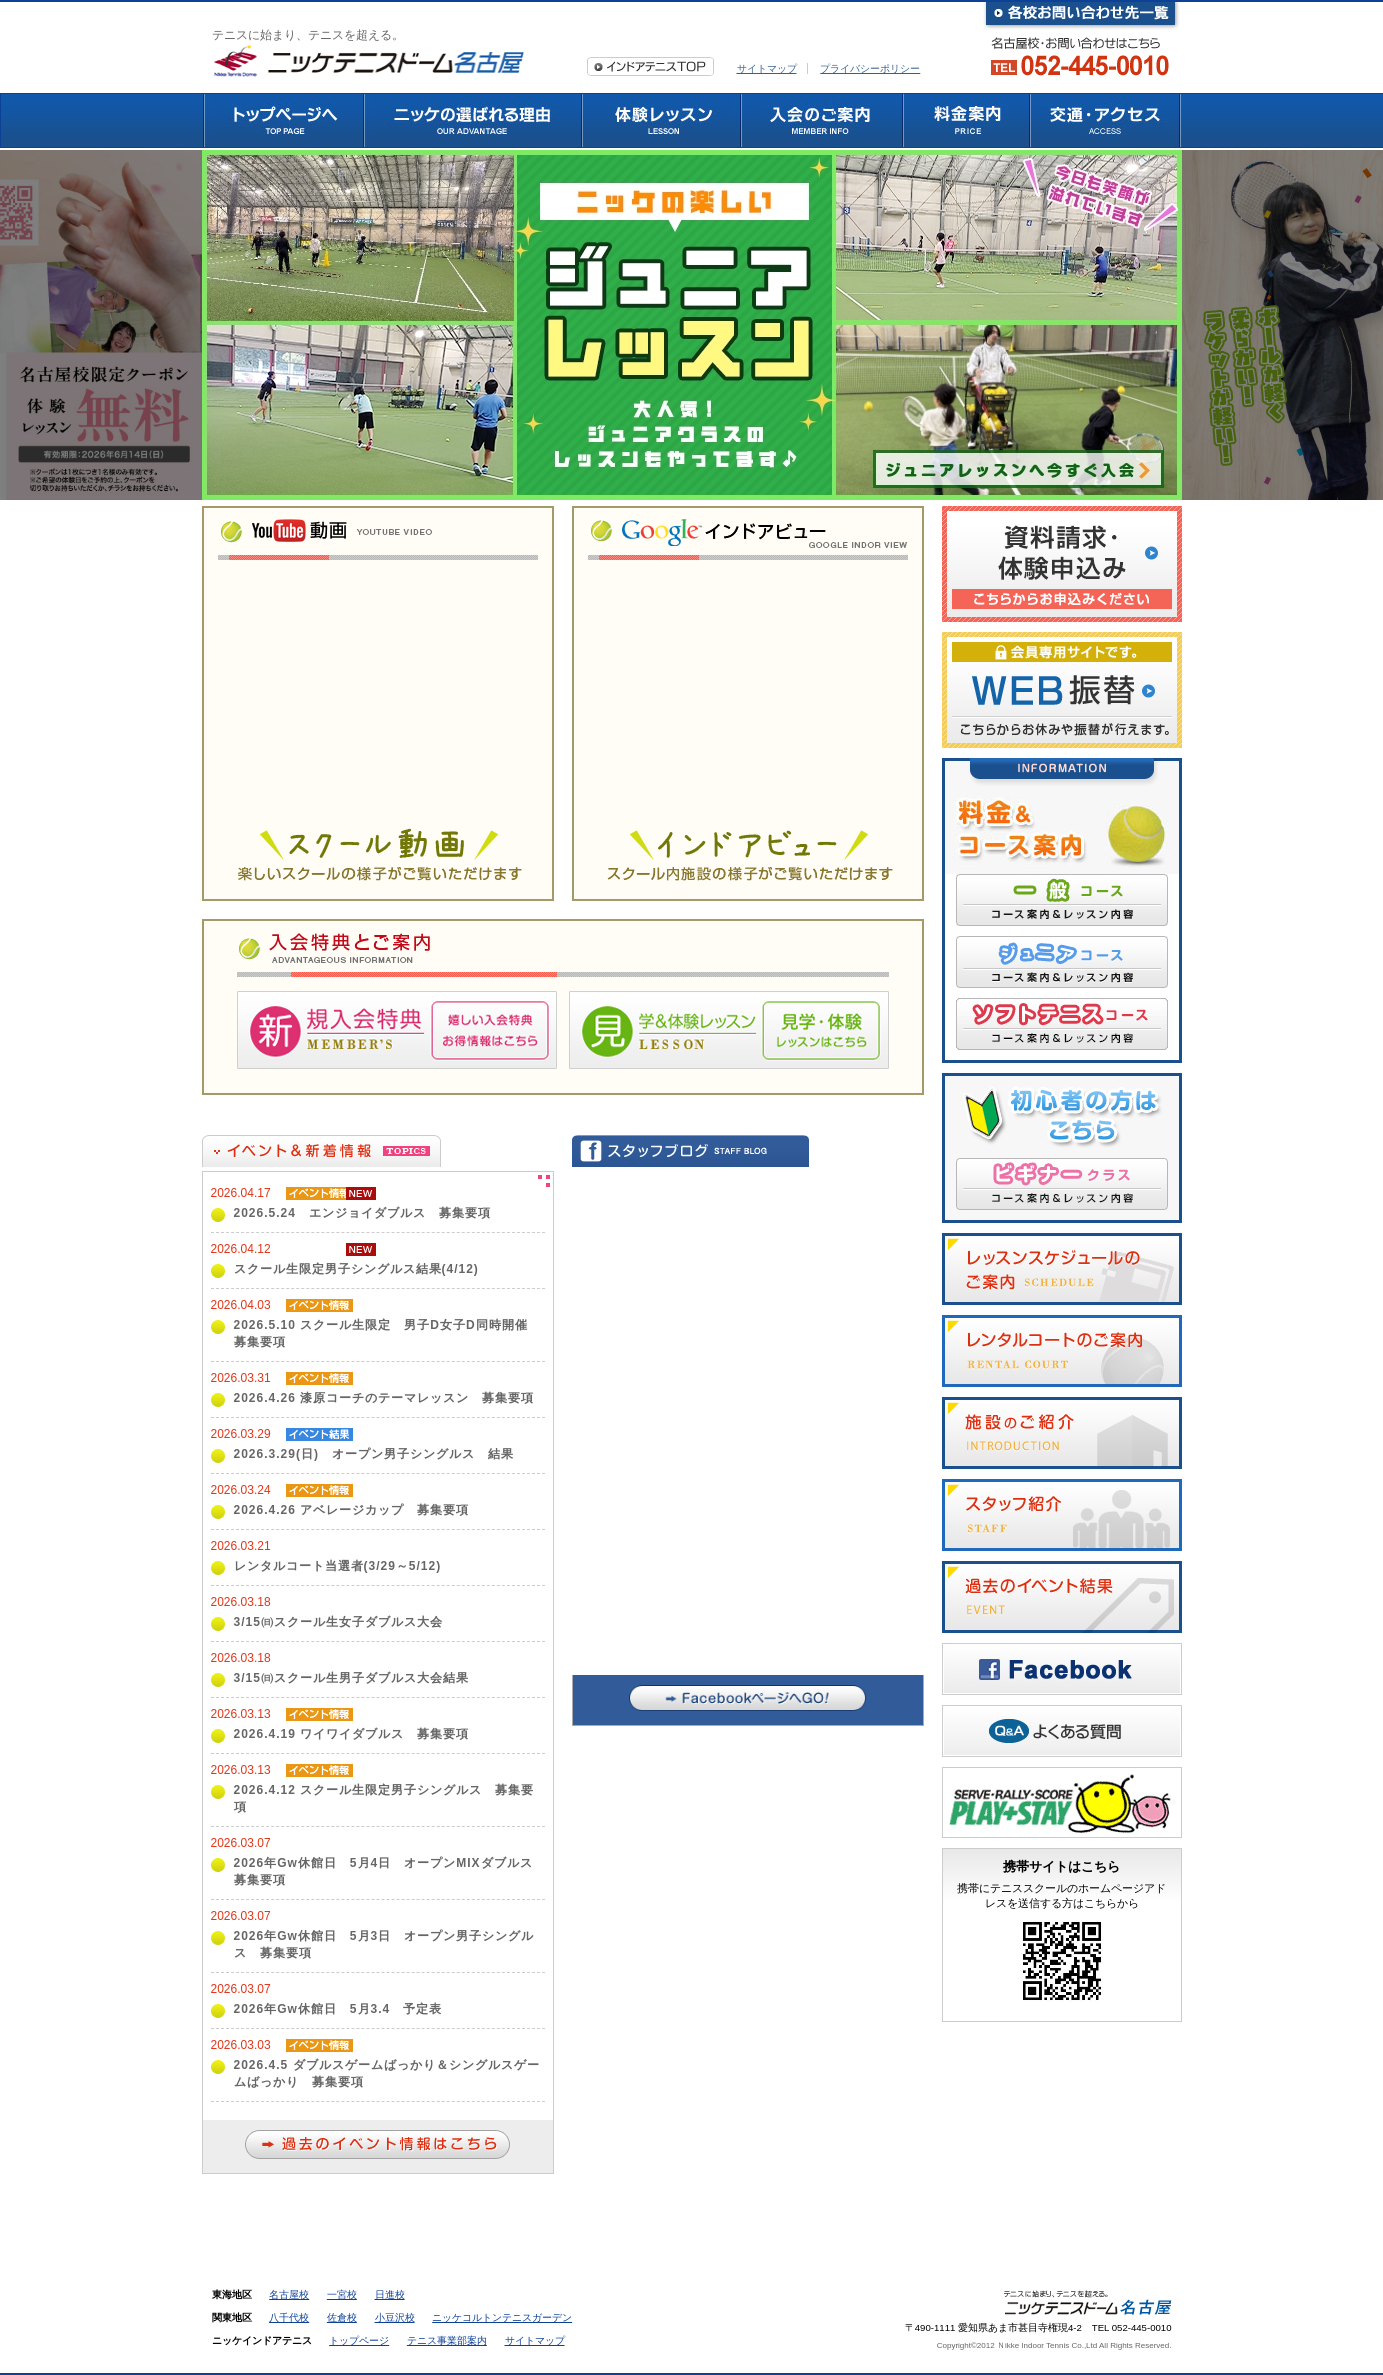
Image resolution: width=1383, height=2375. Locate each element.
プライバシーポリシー (870, 68)
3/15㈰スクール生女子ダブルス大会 (338, 1622)
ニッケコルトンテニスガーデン (502, 2317)
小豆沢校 (395, 2317)
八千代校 (289, 2317)
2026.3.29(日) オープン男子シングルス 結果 (374, 1454)
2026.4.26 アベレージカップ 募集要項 (352, 1510)
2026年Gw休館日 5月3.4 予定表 (338, 2009)
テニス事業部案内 (447, 2340)
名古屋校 (289, 2294)
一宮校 (342, 2294)
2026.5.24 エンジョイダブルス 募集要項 (362, 1213)
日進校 (390, 2294)
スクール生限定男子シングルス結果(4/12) (356, 1269)
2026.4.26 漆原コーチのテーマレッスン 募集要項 (384, 1398)
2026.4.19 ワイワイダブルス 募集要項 (352, 1734)
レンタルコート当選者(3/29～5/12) (338, 1566)
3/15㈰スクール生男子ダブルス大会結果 (351, 1678)
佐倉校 (342, 2317)
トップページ (359, 2340)
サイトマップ (767, 68)
